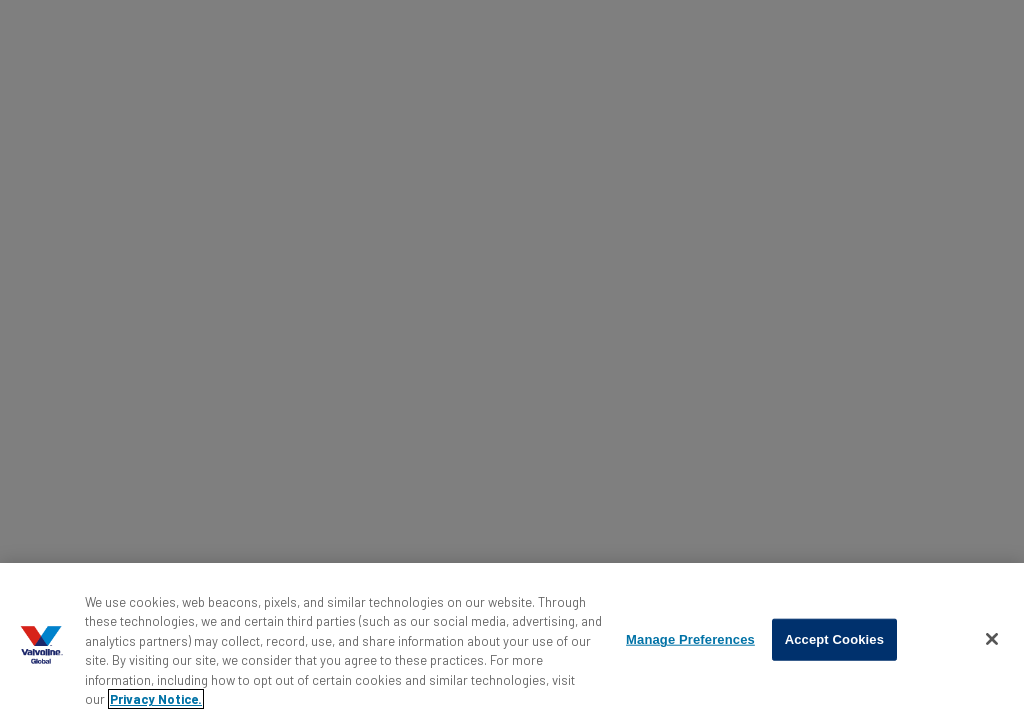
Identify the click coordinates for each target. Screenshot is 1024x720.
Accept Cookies (834, 639)
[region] (512, 641)
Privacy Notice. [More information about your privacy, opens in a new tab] (156, 699)
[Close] (992, 639)
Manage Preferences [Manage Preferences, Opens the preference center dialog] (690, 639)
